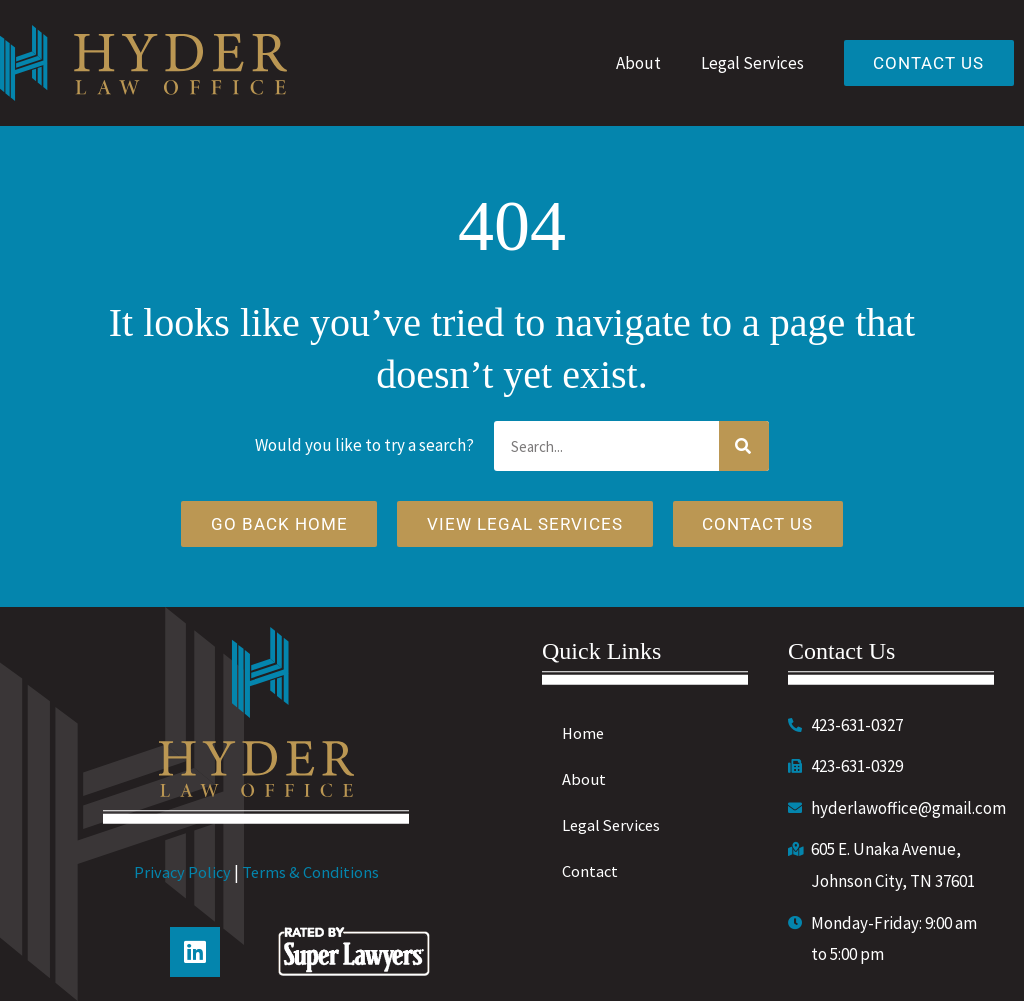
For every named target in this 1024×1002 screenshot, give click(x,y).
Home (584, 734)
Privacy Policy (181, 874)
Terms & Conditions (311, 874)
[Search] (744, 446)
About (635, 63)
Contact (590, 872)
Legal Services (749, 63)
